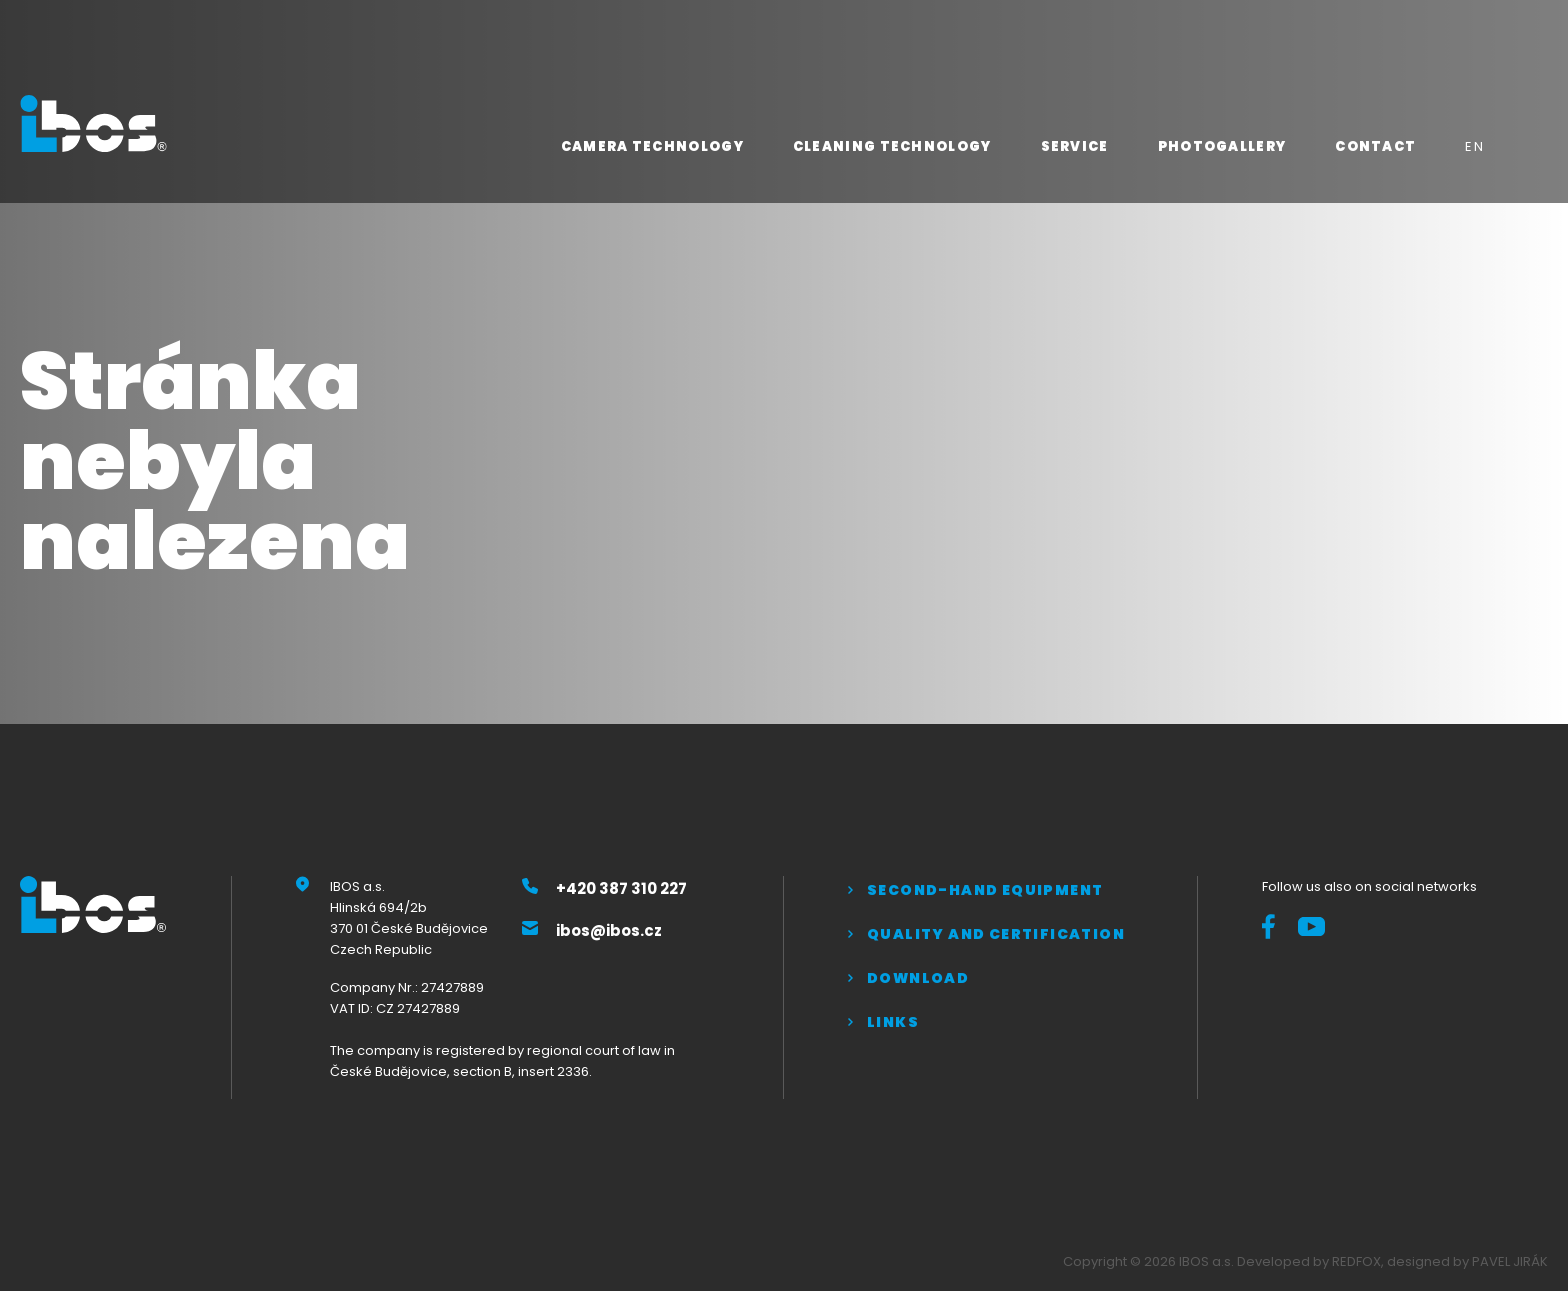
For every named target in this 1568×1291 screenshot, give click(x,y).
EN (1474, 146)
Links (893, 1022)
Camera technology (652, 146)
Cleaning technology (892, 146)
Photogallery (1222, 146)
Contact (1375, 146)
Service (1075, 146)
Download (918, 978)
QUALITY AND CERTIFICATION (996, 934)
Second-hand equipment (985, 890)
